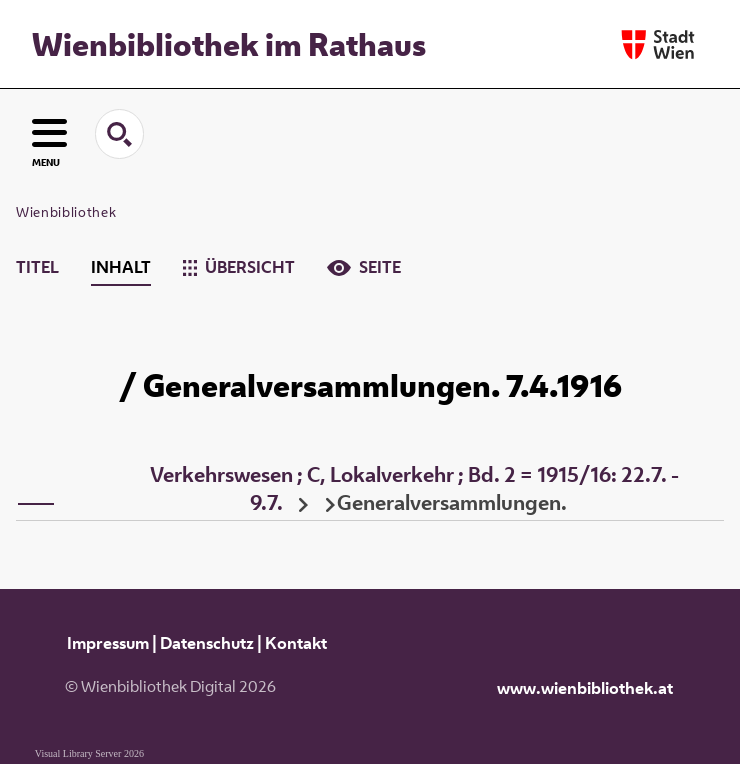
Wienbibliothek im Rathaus (229, 44)
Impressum (108, 643)
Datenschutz (207, 643)
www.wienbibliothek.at (585, 688)
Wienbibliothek (66, 212)
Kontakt (296, 643)
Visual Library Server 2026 (89, 753)
